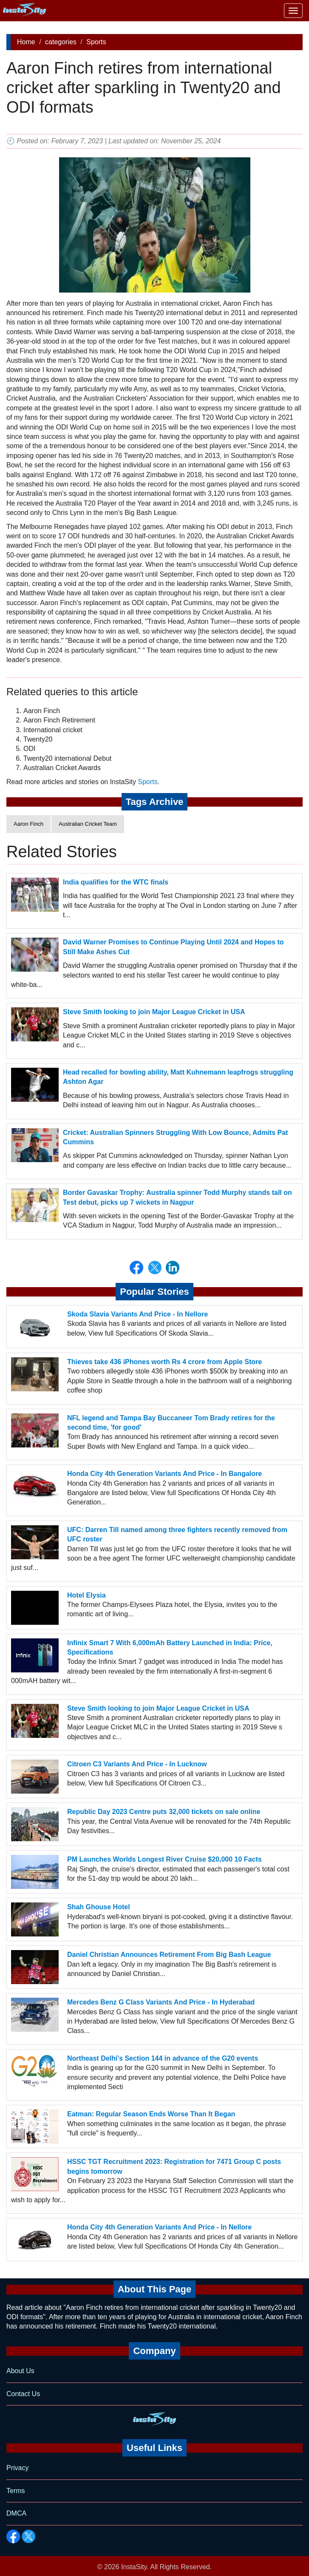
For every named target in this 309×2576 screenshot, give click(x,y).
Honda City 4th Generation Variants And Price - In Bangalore (164, 1473)
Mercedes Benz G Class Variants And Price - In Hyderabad (161, 2002)
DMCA (16, 2513)
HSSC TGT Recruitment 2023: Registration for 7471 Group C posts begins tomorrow (174, 2166)
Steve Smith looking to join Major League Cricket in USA (154, 1011)
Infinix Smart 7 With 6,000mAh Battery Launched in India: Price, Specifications (169, 1647)
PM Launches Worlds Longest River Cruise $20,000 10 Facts (164, 1859)
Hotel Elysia (86, 1595)
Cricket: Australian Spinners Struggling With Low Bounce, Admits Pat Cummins (175, 1137)
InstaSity (134, 2566)
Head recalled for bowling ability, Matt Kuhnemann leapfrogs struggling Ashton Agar (178, 1077)
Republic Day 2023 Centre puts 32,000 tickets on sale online (163, 1811)
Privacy (17, 2467)
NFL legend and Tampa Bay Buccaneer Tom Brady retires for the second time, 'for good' (171, 1422)
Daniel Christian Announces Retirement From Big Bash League (169, 1954)
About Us (20, 2370)
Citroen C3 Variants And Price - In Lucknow (137, 1764)
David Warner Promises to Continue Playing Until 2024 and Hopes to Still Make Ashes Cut (173, 946)
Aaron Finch (28, 824)
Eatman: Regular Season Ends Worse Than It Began (151, 2114)
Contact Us (23, 2393)
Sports (96, 41)
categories (61, 41)
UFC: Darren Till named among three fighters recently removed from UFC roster (177, 1534)
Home (26, 41)
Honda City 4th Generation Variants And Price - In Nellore (159, 2227)
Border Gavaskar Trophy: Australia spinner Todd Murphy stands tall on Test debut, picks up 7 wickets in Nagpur (177, 1197)
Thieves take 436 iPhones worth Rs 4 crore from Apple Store (164, 1361)
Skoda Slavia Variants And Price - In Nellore (137, 1314)
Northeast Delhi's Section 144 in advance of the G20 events (162, 2058)
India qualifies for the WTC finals (115, 882)
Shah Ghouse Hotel (98, 1907)
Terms (15, 2490)
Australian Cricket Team (88, 824)
